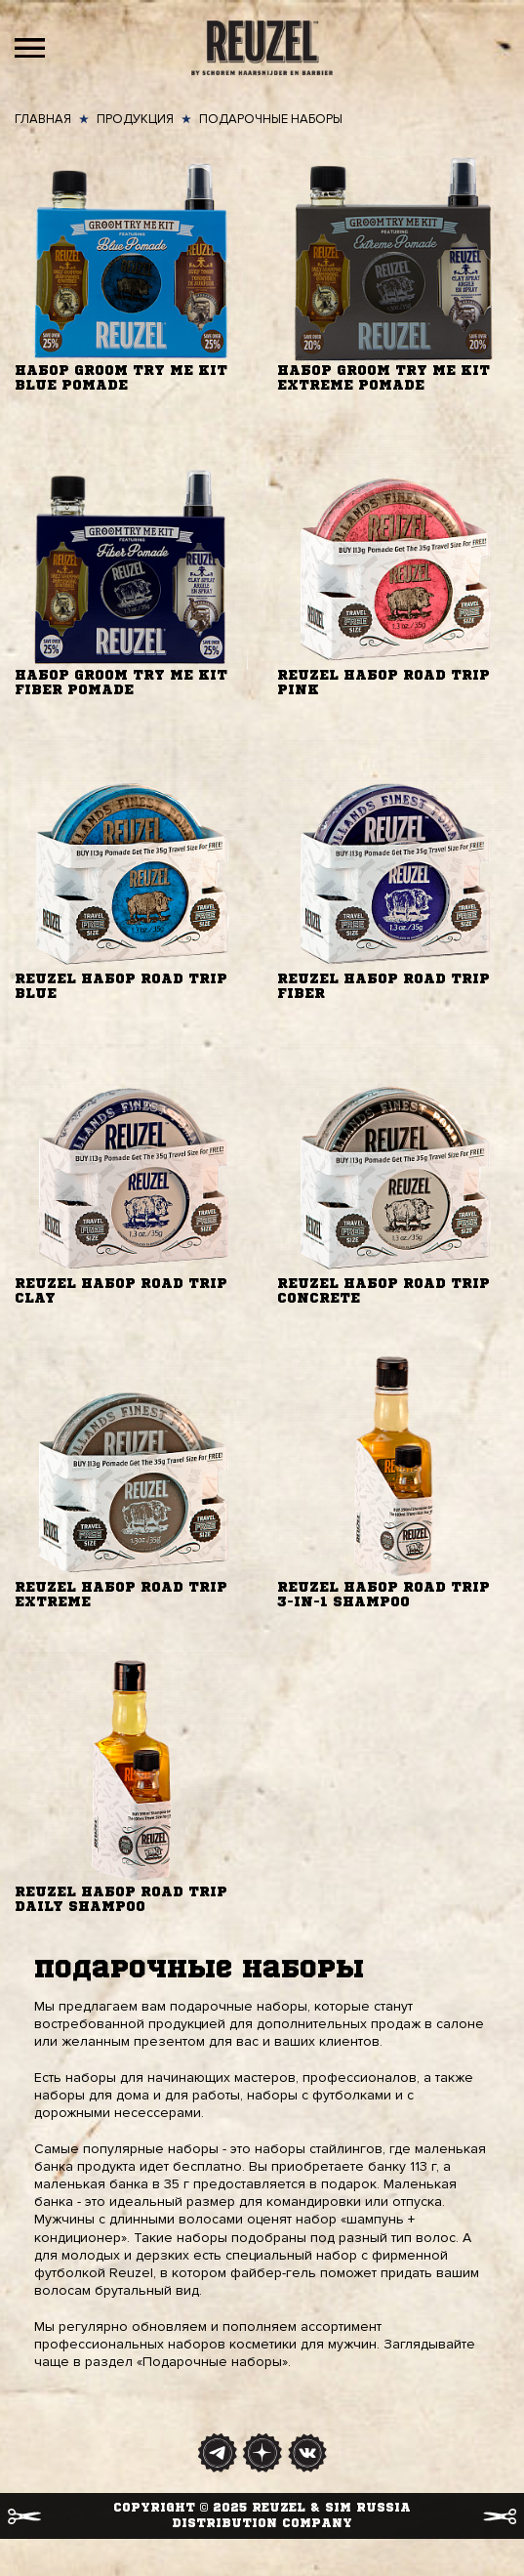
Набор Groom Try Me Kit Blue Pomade (121, 378)
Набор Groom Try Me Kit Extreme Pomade (383, 378)
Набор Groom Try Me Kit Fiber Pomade (121, 683)
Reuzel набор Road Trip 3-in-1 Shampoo (383, 1595)
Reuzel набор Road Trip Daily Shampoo (121, 1900)
